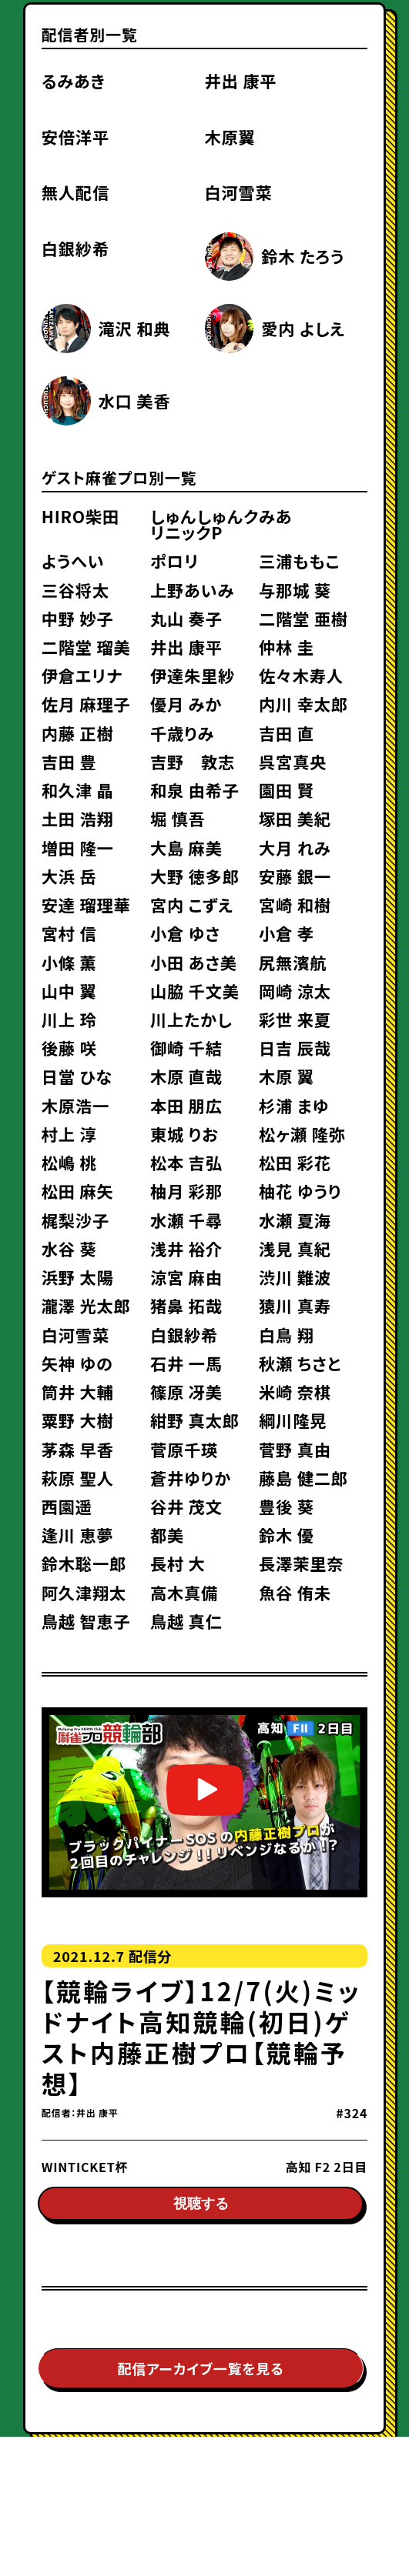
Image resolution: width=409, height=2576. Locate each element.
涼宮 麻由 (186, 1277)
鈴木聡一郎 (84, 1563)
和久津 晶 (78, 790)
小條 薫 (69, 962)
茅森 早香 (78, 1449)
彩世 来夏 (295, 1019)
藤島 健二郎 (303, 1478)
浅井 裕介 (186, 1248)
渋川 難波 (295, 1277)
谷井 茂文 (186, 1506)
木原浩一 (75, 1105)
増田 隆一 (78, 847)
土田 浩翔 (78, 818)
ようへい (73, 560)
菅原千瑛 (184, 1449)
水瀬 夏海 (295, 1220)
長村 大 (178, 1563)
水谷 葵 (69, 1248)
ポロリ (174, 560)
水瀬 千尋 (186, 1220)
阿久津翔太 (84, 1592)
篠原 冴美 (186, 1391)
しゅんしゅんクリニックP (204, 524)
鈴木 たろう (302, 256)
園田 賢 (286, 790)
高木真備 (184, 1592)
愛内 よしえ (303, 328)
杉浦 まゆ (294, 1105)
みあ (275, 516)
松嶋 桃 (69, 1162)
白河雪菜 (239, 192)
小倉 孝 (286, 933)
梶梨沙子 (75, 1220)
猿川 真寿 (295, 1305)
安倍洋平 (75, 136)
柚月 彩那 (186, 1191)
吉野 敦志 (192, 761)
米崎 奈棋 (295, 1391)
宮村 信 (69, 933)
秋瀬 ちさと (300, 1363)
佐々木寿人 (301, 675)
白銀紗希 (75, 248)
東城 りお (184, 1134)
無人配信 (75, 192)
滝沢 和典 (135, 328)
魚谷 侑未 (295, 1592)
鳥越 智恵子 (86, 1621)
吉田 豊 (69, 761)
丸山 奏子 (186, 618)
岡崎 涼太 (295, 991)
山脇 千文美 (195, 991)
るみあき (74, 80)
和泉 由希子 (195, 790)
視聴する (201, 2207)
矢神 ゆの (77, 1363)
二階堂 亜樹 (303, 618)
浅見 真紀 (295, 1248)
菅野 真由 (295, 1449)
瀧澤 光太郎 (86, 1305)
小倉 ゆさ (185, 933)
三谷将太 (75, 590)
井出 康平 (241, 80)
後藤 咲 (69, 1047)
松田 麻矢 (78, 1191)
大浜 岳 (69, 876)
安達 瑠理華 (86, 904)
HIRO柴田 (80, 516)
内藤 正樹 (78, 733)
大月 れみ (294, 847)
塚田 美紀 (295, 818)
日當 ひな (77, 1076)
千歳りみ (182, 733)
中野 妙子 (78, 618)
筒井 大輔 (78, 1391)
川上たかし (191, 1019)
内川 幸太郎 (303, 704)
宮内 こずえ (191, 904)
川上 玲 (69, 1019)
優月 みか (186, 704)
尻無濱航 (293, 962)
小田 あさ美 (193, 962)
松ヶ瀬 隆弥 (302, 1134)
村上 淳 (69, 1134)
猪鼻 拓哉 (186, 1305)
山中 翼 (69, 991)
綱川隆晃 (293, 1420)
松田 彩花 (295, 1162)
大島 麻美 (186, 847)
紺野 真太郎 (195, 1420)
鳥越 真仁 (186, 1621)
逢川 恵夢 (78, 1535)
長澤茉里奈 (301, 1563)
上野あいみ (192, 590)
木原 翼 (286, 1076)
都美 (167, 1535)
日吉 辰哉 (295, 1047)
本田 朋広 (186, 1105)
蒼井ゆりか (190, 1478)
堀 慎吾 (178, 818)
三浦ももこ (299, 560)
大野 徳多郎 (195, 876)
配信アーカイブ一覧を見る (201, 2372)
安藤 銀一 (295, 876)
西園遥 (67, 1506)
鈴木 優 (286, 1535)
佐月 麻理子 (86, 704)
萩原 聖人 (78, 1478)
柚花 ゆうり (300, 1191)
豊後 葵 (286, 1506)
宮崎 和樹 (295, 904)
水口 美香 (135, 400)
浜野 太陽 (78, 1277)
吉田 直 (286, 733)
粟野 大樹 (78, 1420)
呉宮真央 (293, 761)
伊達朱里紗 (192, 675)
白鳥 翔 (286, 1334)
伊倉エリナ (82, 675)
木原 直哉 (186, 1076)
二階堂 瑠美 (86, 647)
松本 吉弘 (186, 1162)
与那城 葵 (295, 590)
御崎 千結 (186, 1047)
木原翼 (230, 136)
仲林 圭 (286, 647)
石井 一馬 (186, 1363)
